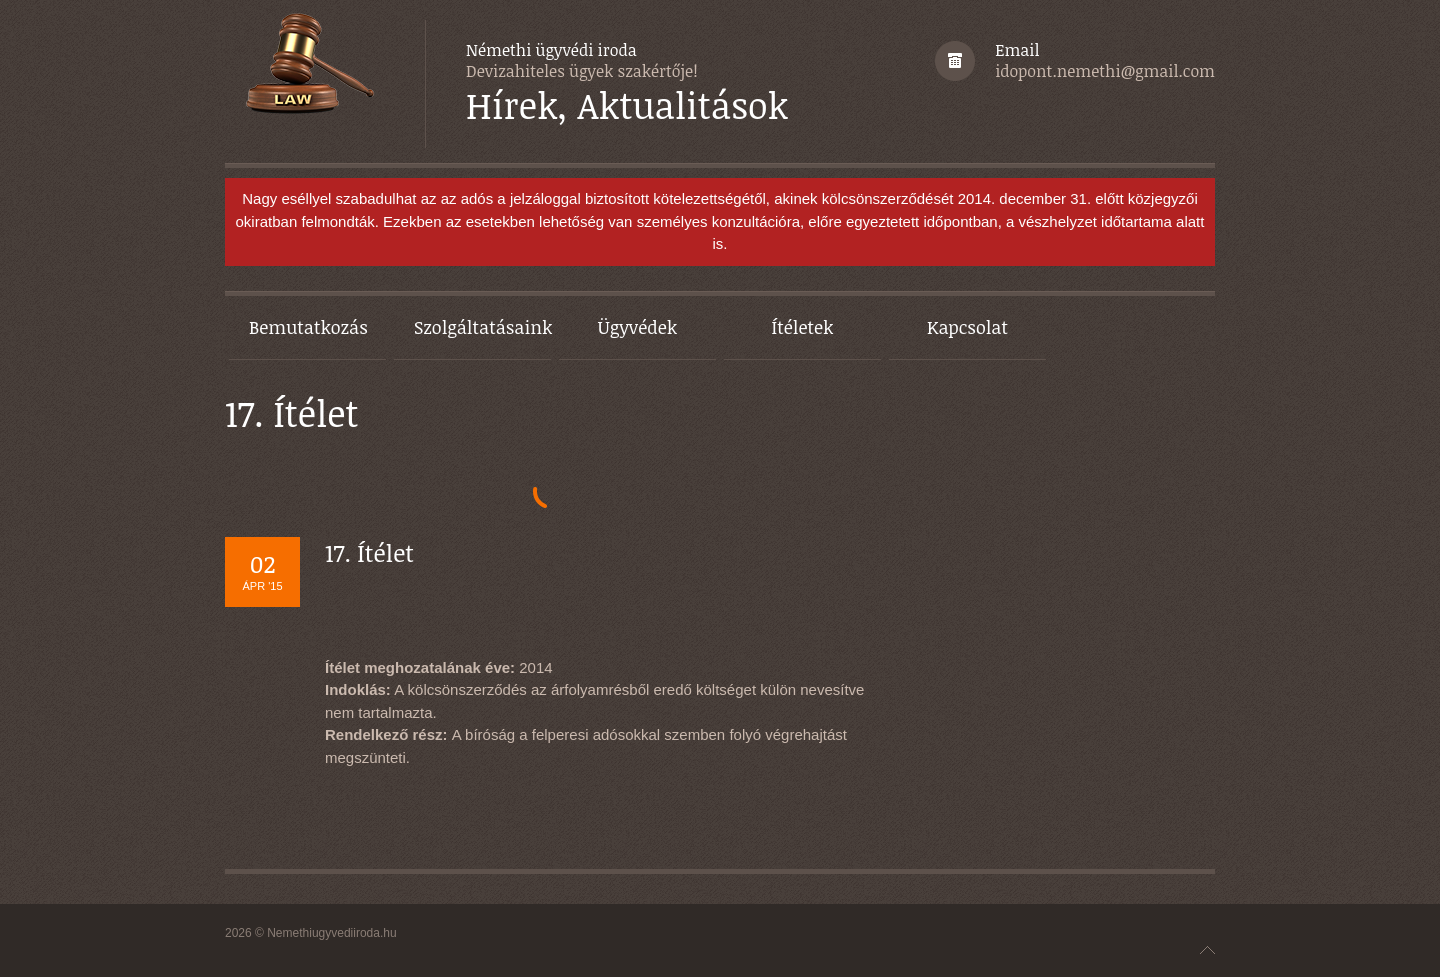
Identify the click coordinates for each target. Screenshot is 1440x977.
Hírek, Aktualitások (627, 105)
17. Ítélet (369, 552)
